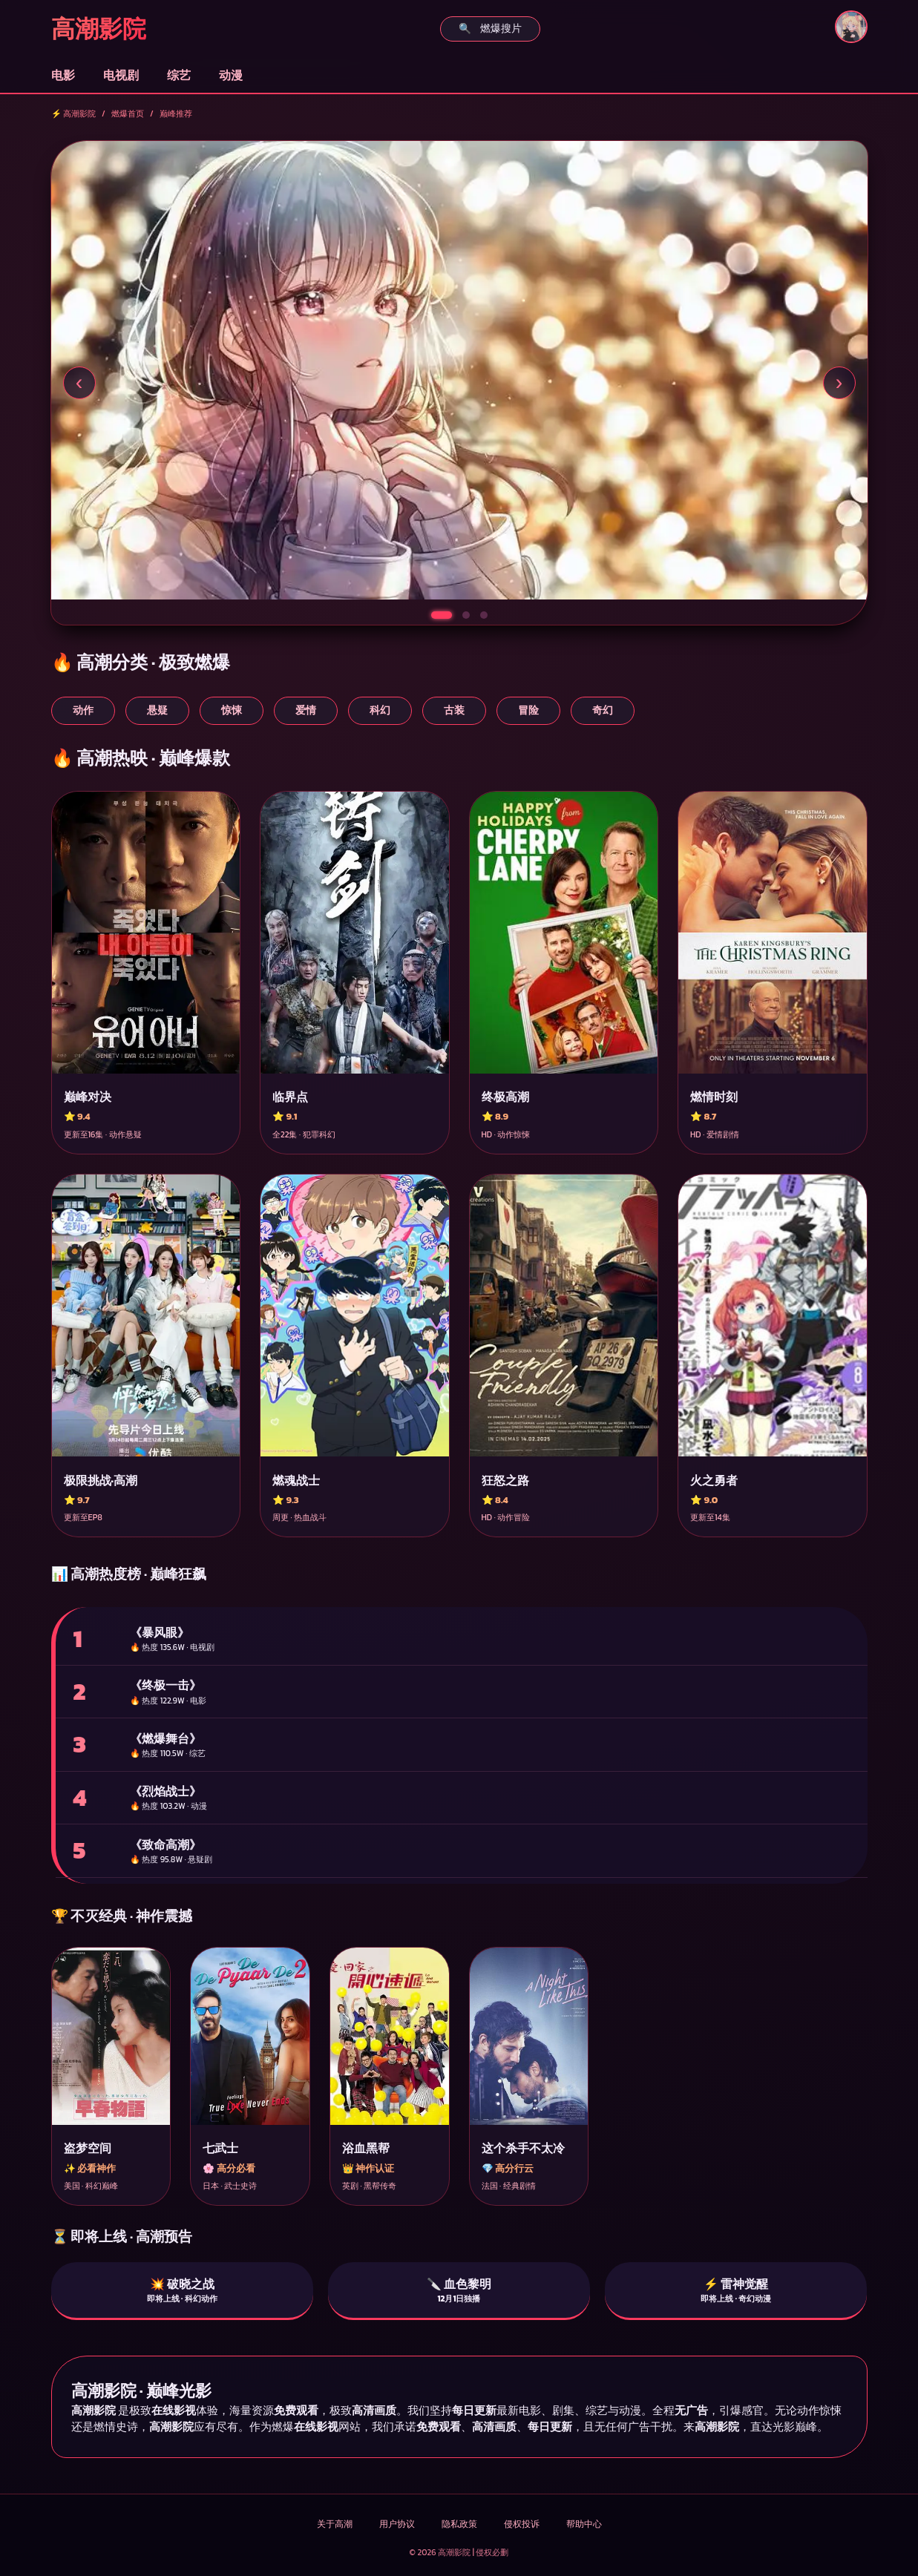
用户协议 (397, 2524)
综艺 (179, 75)
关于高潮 (335, 2524)
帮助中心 (584, 2524)
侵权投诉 (522, 2524)
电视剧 (121, 75)
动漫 (231, 75)
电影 (63, 75)
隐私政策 (459, 2524)
